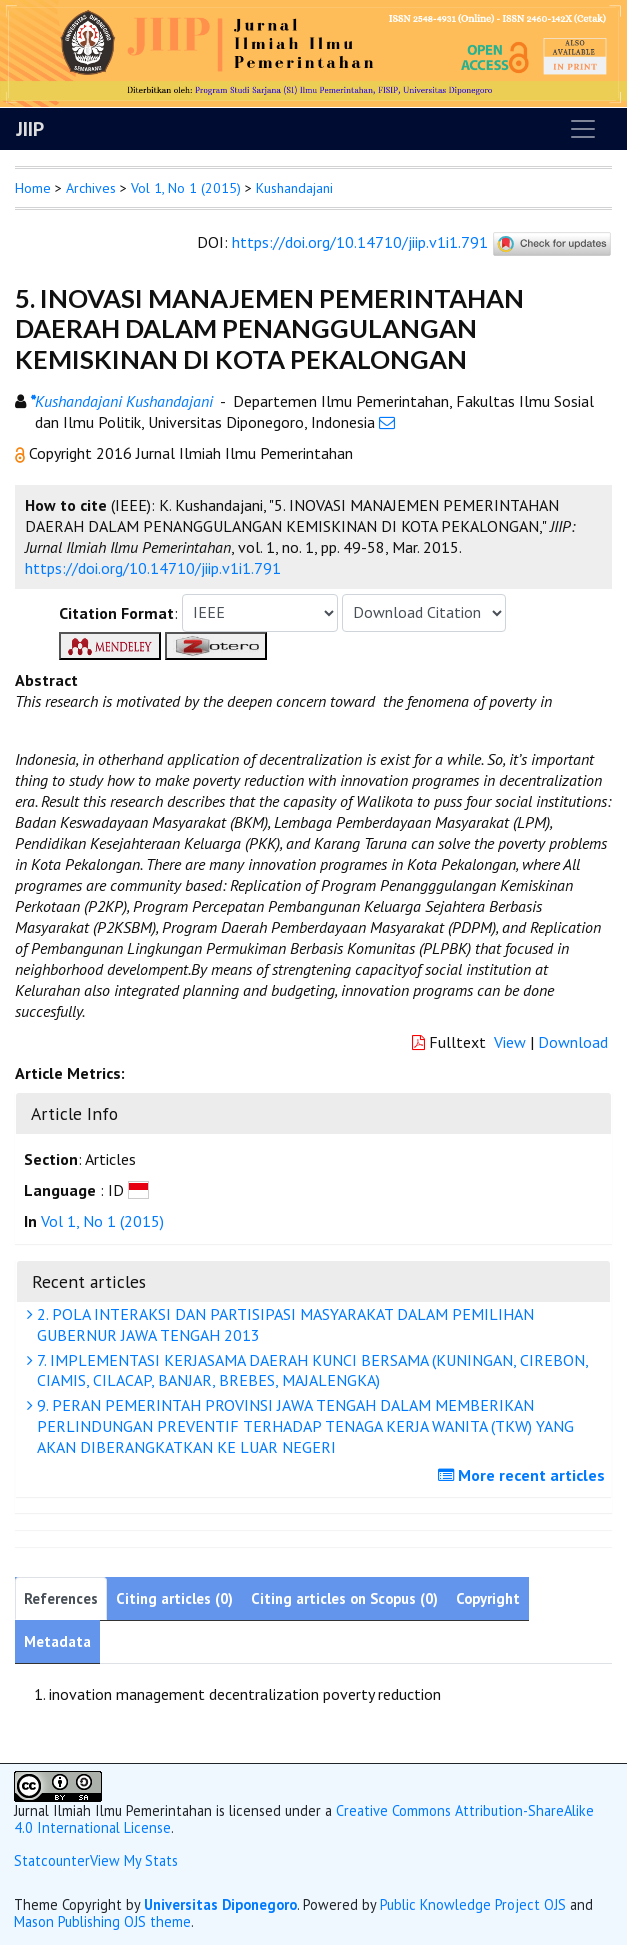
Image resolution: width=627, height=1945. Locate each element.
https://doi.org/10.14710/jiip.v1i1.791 (360, 242)
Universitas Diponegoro (220, 1904)
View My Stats (134, 1860)
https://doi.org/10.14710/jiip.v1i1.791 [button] (153, 568)
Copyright (488, 1598)
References (61, 1598)
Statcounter (52, 1860)
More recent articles (524, 1475)
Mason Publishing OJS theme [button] (102, 1921)
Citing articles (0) (174, 1598)
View (510, 1042)
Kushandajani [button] (294, 188)
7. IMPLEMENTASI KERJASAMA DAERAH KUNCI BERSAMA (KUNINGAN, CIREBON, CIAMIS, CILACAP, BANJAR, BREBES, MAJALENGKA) (310, 1370)
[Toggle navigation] (583, 129)
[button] (22, 453)
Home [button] (33, 188)
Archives (91, 188)
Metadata (57, 1641)
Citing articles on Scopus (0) (344, 1598)
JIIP (30, 129)
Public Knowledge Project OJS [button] (473, 1904)
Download (573, 1042)
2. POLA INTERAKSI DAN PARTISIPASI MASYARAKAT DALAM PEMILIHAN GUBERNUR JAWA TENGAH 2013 (283, 1324)
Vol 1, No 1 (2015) (186, 188)
